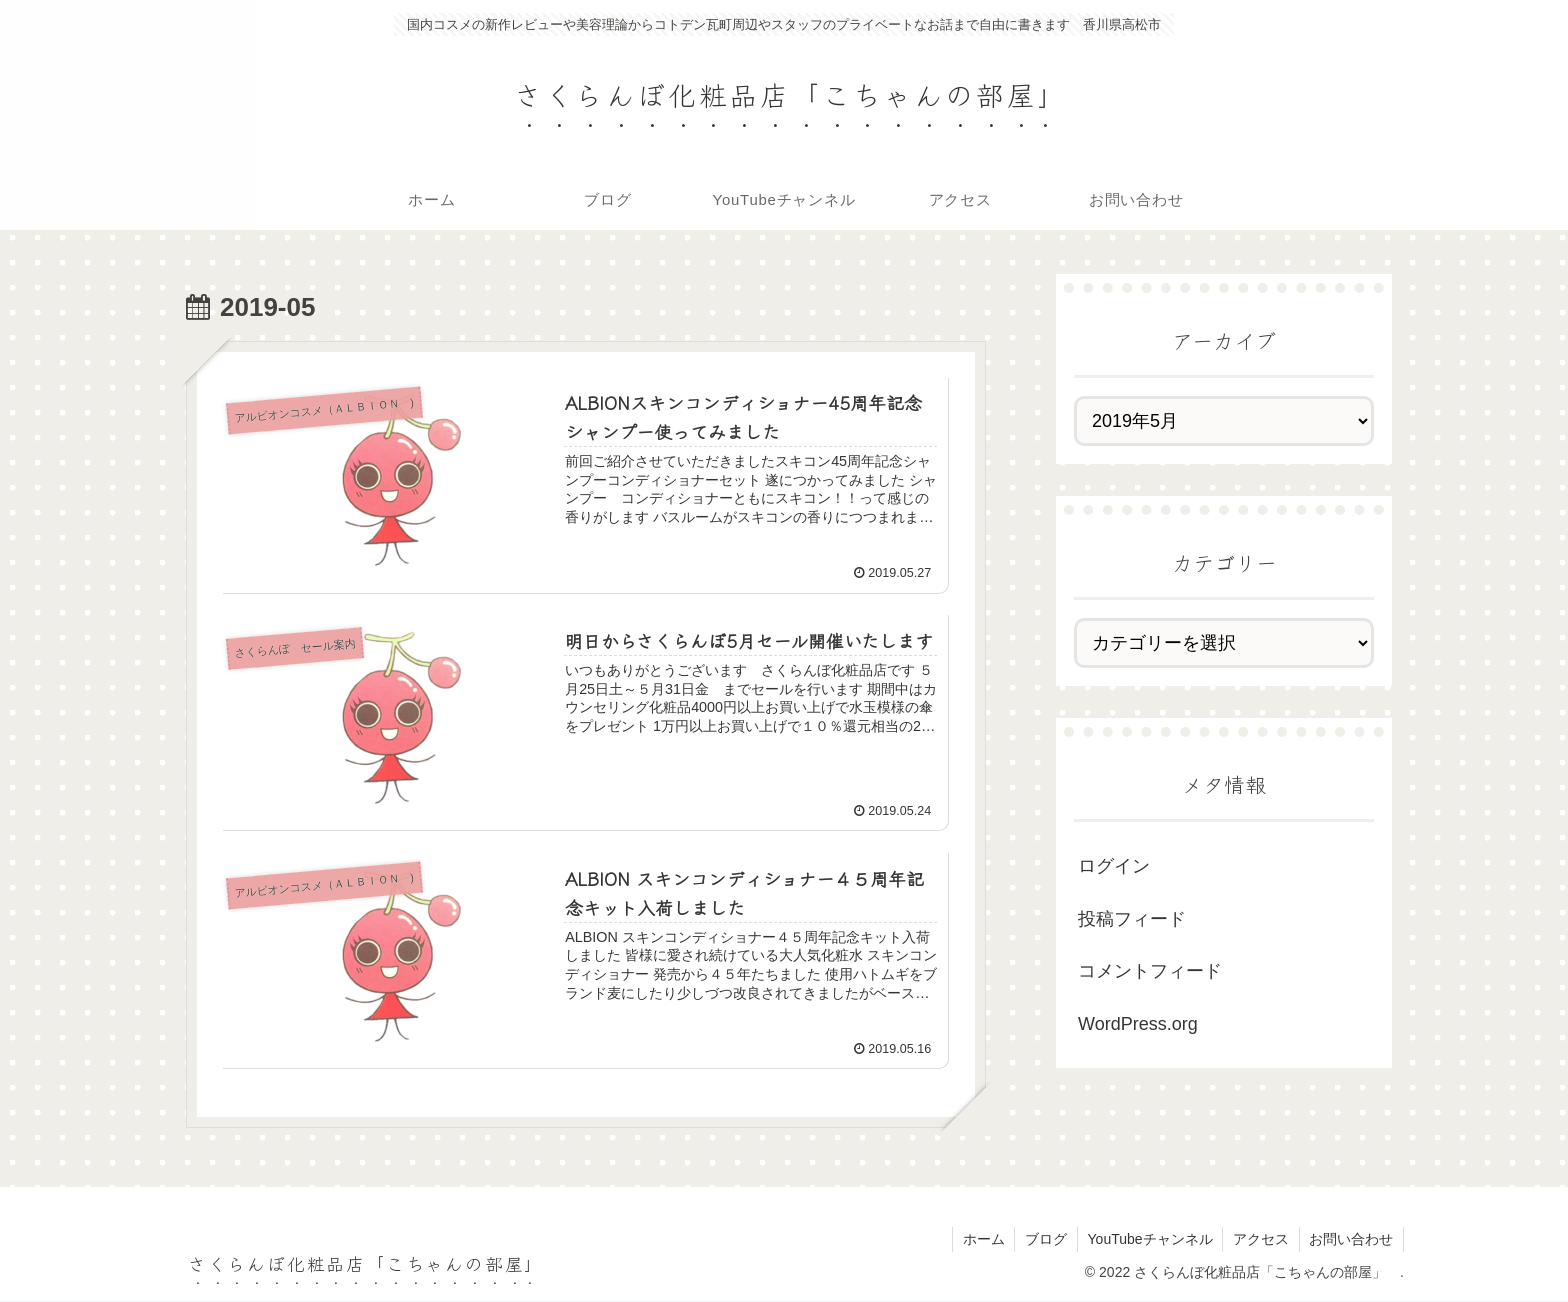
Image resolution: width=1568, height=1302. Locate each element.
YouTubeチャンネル (1148, 1239)
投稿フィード (1132, 919)
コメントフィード (1150, 971)
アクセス (1260, 1239)
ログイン (1114, 866)
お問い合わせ (1351, 1239)
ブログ (1044, 1239)
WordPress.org (1138, 1024)
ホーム (981, 1239)
